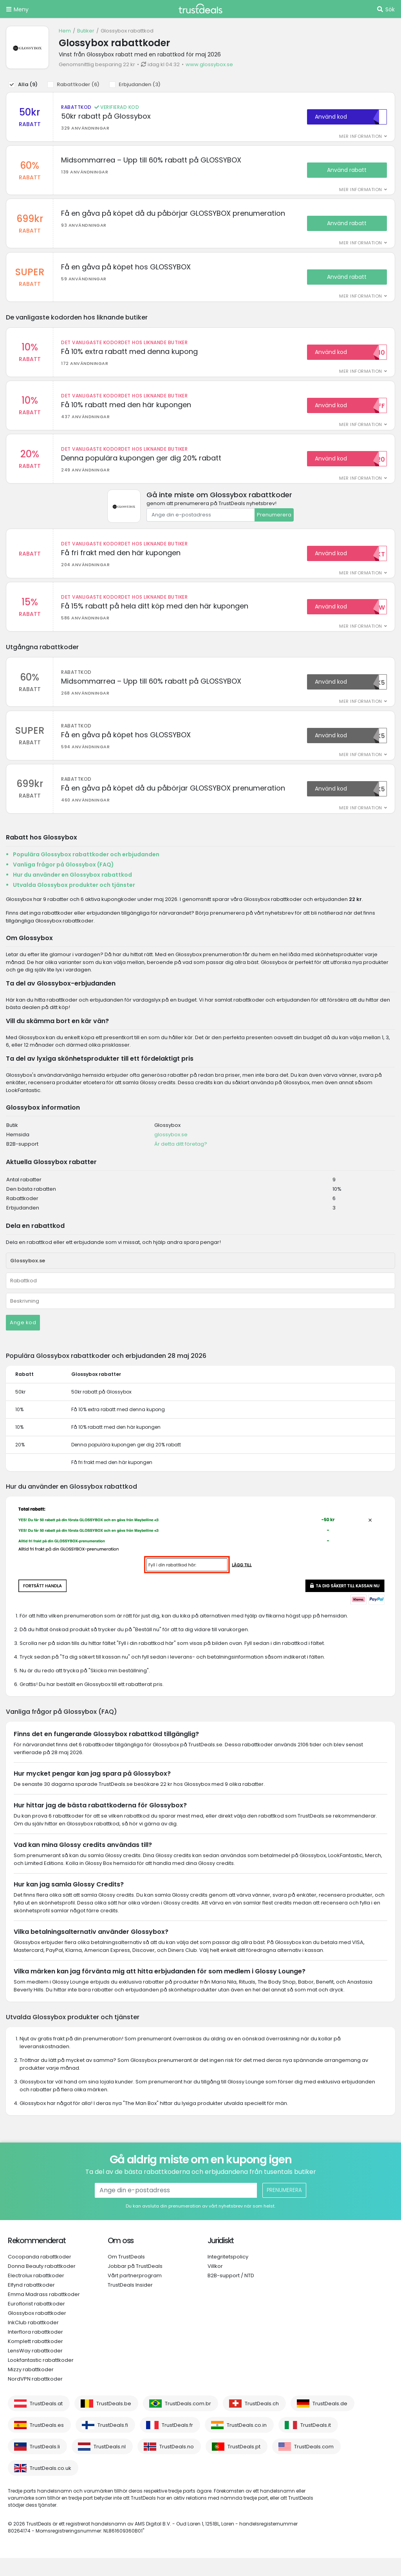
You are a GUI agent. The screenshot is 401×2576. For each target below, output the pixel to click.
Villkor (215, 2284)
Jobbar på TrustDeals (135, 2284)
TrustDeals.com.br (188, 2421)
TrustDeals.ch (262, 2421)
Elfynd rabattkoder (31, 2303)
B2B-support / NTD (231, 2293)
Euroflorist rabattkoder (36, 2321)
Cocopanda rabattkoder (39, 2274)
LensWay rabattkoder (35, 2368)
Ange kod (23, 1341)
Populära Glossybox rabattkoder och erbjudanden (86, 872)
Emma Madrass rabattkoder (44, 2312)
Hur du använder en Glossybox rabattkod (72, 893)
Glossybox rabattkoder (37, 2331)
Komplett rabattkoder (35, 2359)
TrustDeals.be (113, 2421)
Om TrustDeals (126, 2274)
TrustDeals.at (46, 2421)
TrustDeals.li (45, 2464)
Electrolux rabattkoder (36, 2293)
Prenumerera (274, 526)
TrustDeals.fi (113, 2443)
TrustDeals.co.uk (50, 2486)
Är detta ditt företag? (180, 1162)
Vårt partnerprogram (135, 2293)
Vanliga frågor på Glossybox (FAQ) (63, 882)
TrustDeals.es (47, 2443)
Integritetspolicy (228, 2274)
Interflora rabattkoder (35, 2350)
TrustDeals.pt (244, 2464)
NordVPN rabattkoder (35, 2397)
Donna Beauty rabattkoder (42, 2284)
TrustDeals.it (315, 2443)
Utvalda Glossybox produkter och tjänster (74, 903)
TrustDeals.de (329, 2421)
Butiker (85, 30)
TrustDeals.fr (177, 2443)
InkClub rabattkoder (33, 2340)
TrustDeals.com (314, 2464)
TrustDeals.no (176, 2464)
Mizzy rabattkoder (31, 2387)
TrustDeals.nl (110, 2464)
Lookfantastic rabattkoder (41, 2378)
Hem (65, 30)
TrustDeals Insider (130, 2303)
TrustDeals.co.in (247, 2443)
